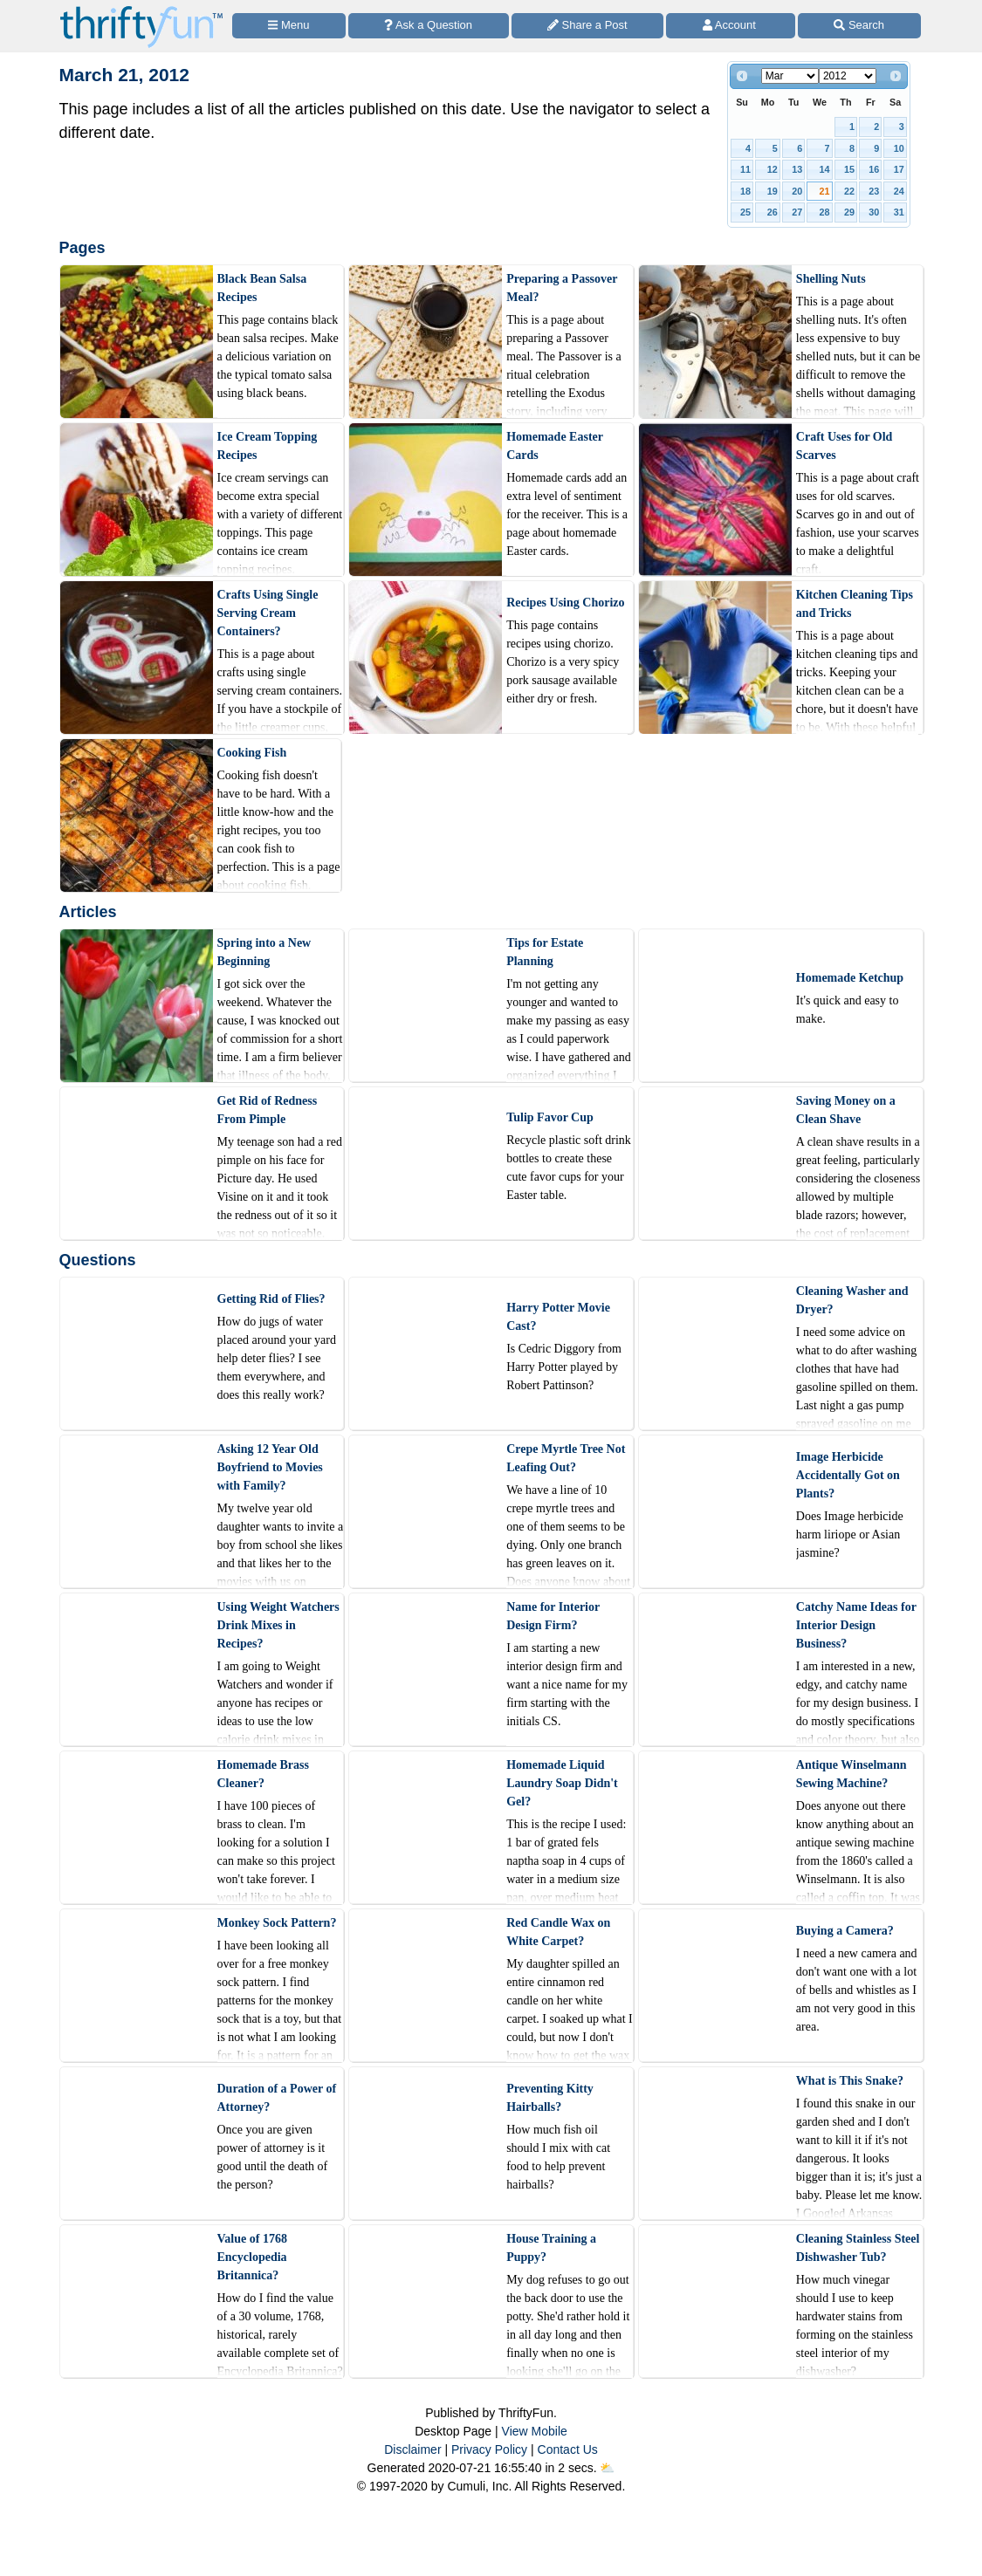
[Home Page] (141, 10)
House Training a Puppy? (551, 2248)
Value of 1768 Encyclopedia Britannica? (252, 2257)
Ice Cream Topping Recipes (267, 446)
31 (899, 212)
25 (745, 212)
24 (899, 191)
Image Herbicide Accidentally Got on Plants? (848, 1475)
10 (899, 148)
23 (874, 191)
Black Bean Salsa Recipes (262, 288)
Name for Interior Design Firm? (553, 1616)
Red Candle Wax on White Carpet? (558, 1932)
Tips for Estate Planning (544, 952)
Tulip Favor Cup (550, 1117)
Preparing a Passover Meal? (561, 288)
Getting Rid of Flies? (271, 1298)
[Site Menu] (289, 25)
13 (797, 169)
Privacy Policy (489, 2449)
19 (772, 191)
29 (849, 212)
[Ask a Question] (428, 25)
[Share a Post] (588, 25)
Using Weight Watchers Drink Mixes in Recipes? (278, 1625)
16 (874, 169)
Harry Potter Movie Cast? (558, 1317)
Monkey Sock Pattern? (277, 1922)
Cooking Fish (252, 752)
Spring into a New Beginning (264, 952)
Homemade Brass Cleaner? (263, 1774)
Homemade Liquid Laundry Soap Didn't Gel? (562, 1783)
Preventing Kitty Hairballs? (550, 2098)
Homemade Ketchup (849, 977)
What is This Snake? (849, 2080)
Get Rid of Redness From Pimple (267, 1110)
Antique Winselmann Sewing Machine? (851, 1774)
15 (849, 169)
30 (874, 212)
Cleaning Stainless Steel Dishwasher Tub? (858, 2248)
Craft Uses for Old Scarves (844, 446)
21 (825, 191)
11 (745, 169)
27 (797, 212)
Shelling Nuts (831, 278)
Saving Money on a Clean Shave (846, 1110)
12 (772, 169)
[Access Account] (730, 25)
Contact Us (568, 2449)
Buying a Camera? (845, 1930)
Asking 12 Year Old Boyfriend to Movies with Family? (270, 1467)
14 (825, 169)
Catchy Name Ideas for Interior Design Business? (856, 1625)
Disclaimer (412, 2449)
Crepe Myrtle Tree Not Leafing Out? (565, 1458)
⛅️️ (607, 2468)
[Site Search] (859, 25)
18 (745, 191)
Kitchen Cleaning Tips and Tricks (854, 604)
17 (899, 169)
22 (849, 191)
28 (825, 212)
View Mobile (534, 2431)
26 (772, 212)
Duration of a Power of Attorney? (277, 2098)
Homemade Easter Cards (554, 446)
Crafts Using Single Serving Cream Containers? (268, 613)
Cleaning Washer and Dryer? (852, 1300)
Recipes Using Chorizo (565, 602)
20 (797, 191)
